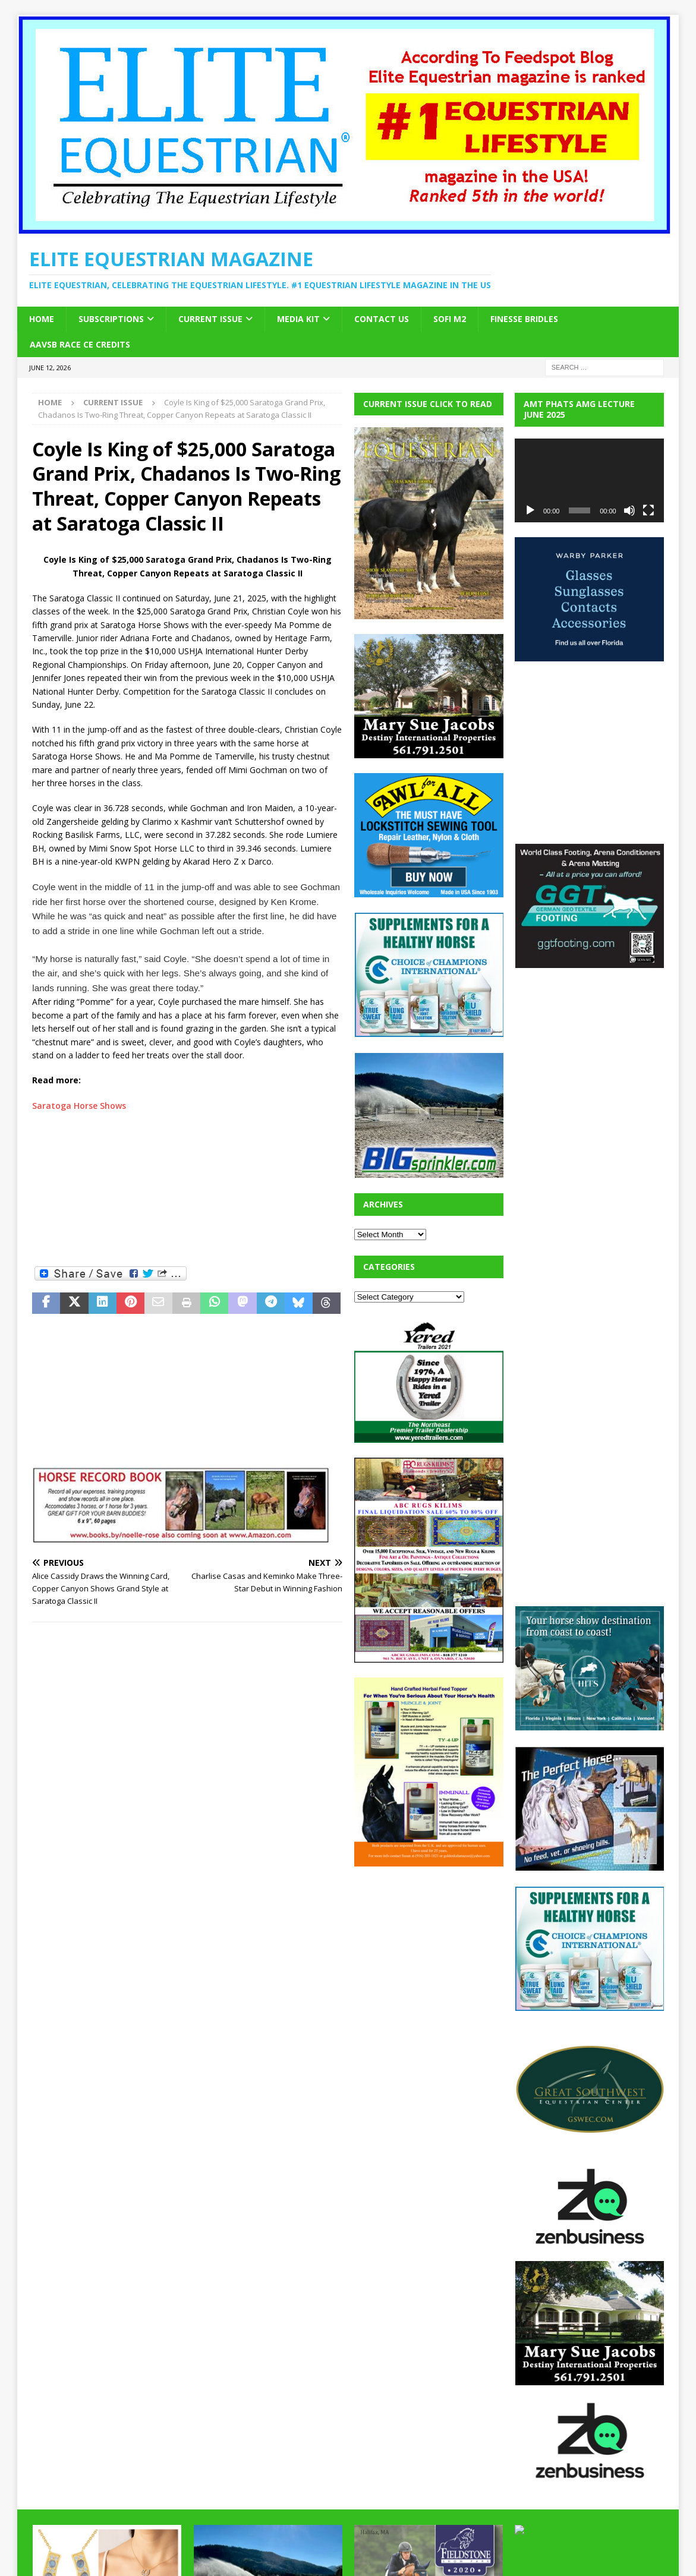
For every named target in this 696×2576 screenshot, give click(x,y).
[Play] (530, 510)
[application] (589, 480)
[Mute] (629, 510)
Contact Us (381, 318)
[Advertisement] (187, 1187)
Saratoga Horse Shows (79, 1105)
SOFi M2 (449, 318)
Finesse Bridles (524, 318)
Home (41, 318)
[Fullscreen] (648, 510)
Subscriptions (111, 318)
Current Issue (210, 318)
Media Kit (298, 318)
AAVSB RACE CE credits (80, 344)
